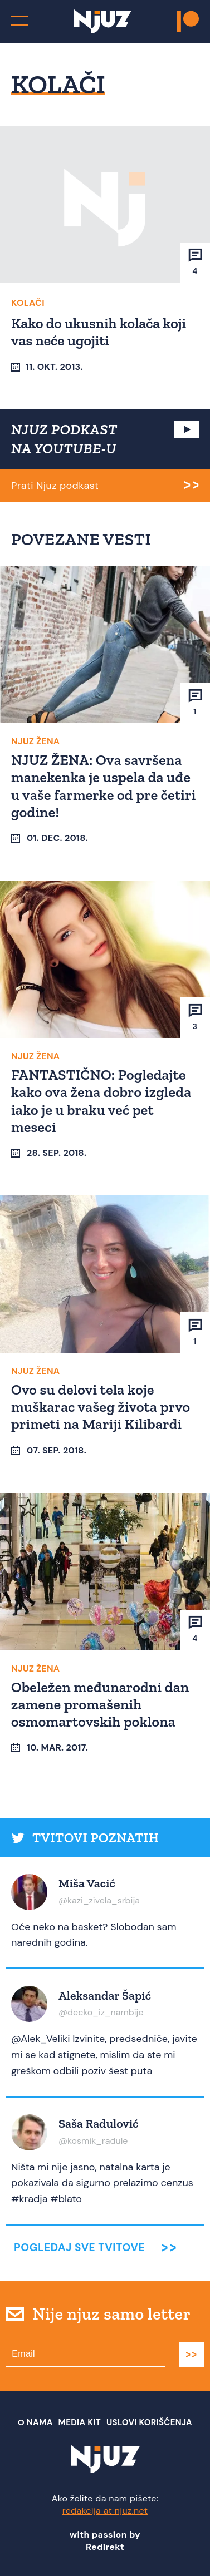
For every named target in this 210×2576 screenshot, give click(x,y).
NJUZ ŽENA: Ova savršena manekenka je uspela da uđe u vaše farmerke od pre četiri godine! (103, 786)
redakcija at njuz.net (105, 2510)
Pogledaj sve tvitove (79, 2247)
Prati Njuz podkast (55, 486)
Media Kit (79, 2422)
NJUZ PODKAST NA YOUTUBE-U (64, 439)
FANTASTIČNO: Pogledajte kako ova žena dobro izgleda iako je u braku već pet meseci (101, 1101)
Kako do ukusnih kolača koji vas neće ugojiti (98, 331)
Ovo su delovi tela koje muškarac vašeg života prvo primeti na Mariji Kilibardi (100, 1407)
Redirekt (105, 2547)
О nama (35, 2422)
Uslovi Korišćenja (149, 2422)
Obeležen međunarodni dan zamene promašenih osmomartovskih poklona (100, 1704)
